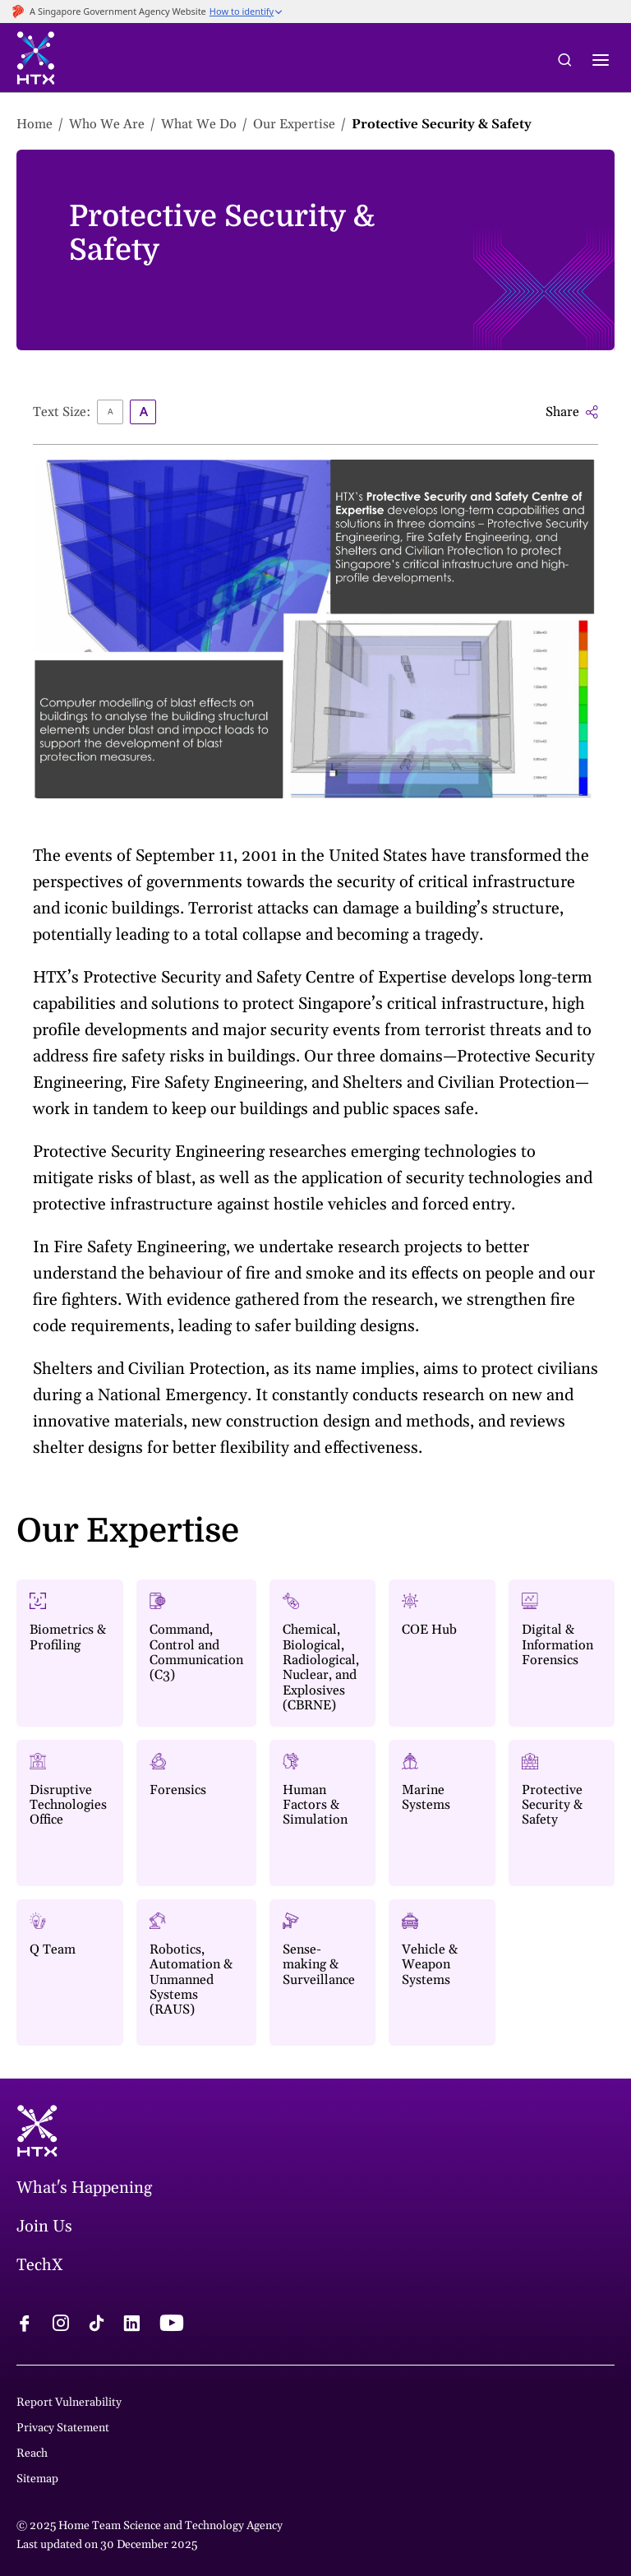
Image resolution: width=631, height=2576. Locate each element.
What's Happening (84, 2188)
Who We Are (107, 124)
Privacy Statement (62, 2428)
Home (34, 124)
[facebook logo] (24, 2325)
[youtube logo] (171, 2325)
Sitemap (37, 2479)
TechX (39, 2265)
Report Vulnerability (69, 2402)
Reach (32, 2453)
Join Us (44, 2226)
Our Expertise (294, 124)
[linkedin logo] (131, 2325)
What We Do (199, 124)
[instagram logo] (61, 2325)
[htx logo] (35, 60)
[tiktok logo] (96, 2325)
